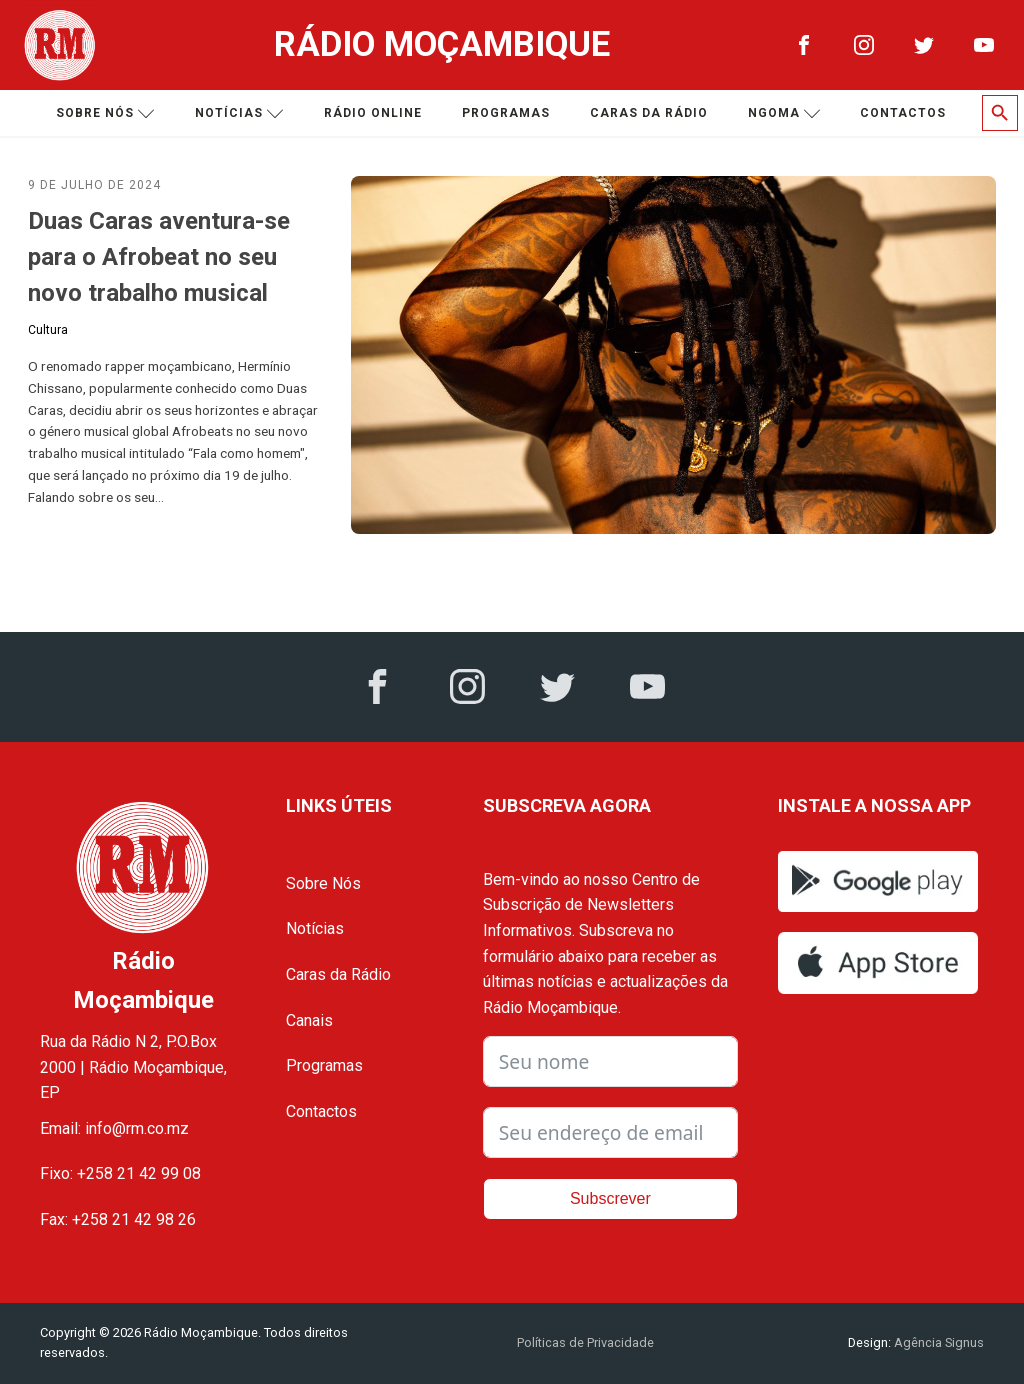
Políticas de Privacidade (585, 1342)
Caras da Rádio (649, 113)
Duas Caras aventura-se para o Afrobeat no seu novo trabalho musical (159, 257)
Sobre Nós (323, 883)
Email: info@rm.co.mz (114, 1128)
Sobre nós (105, 113)
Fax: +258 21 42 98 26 (118, 1219)
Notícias (239, 113)
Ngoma (784, 113)
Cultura (48, 330)
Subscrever (610, 1198)
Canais (309, 1020)
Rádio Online (373, 113)
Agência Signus (937, 1342)
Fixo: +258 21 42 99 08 (120, 1173)
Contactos (903, 113)
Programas (506, 113)
